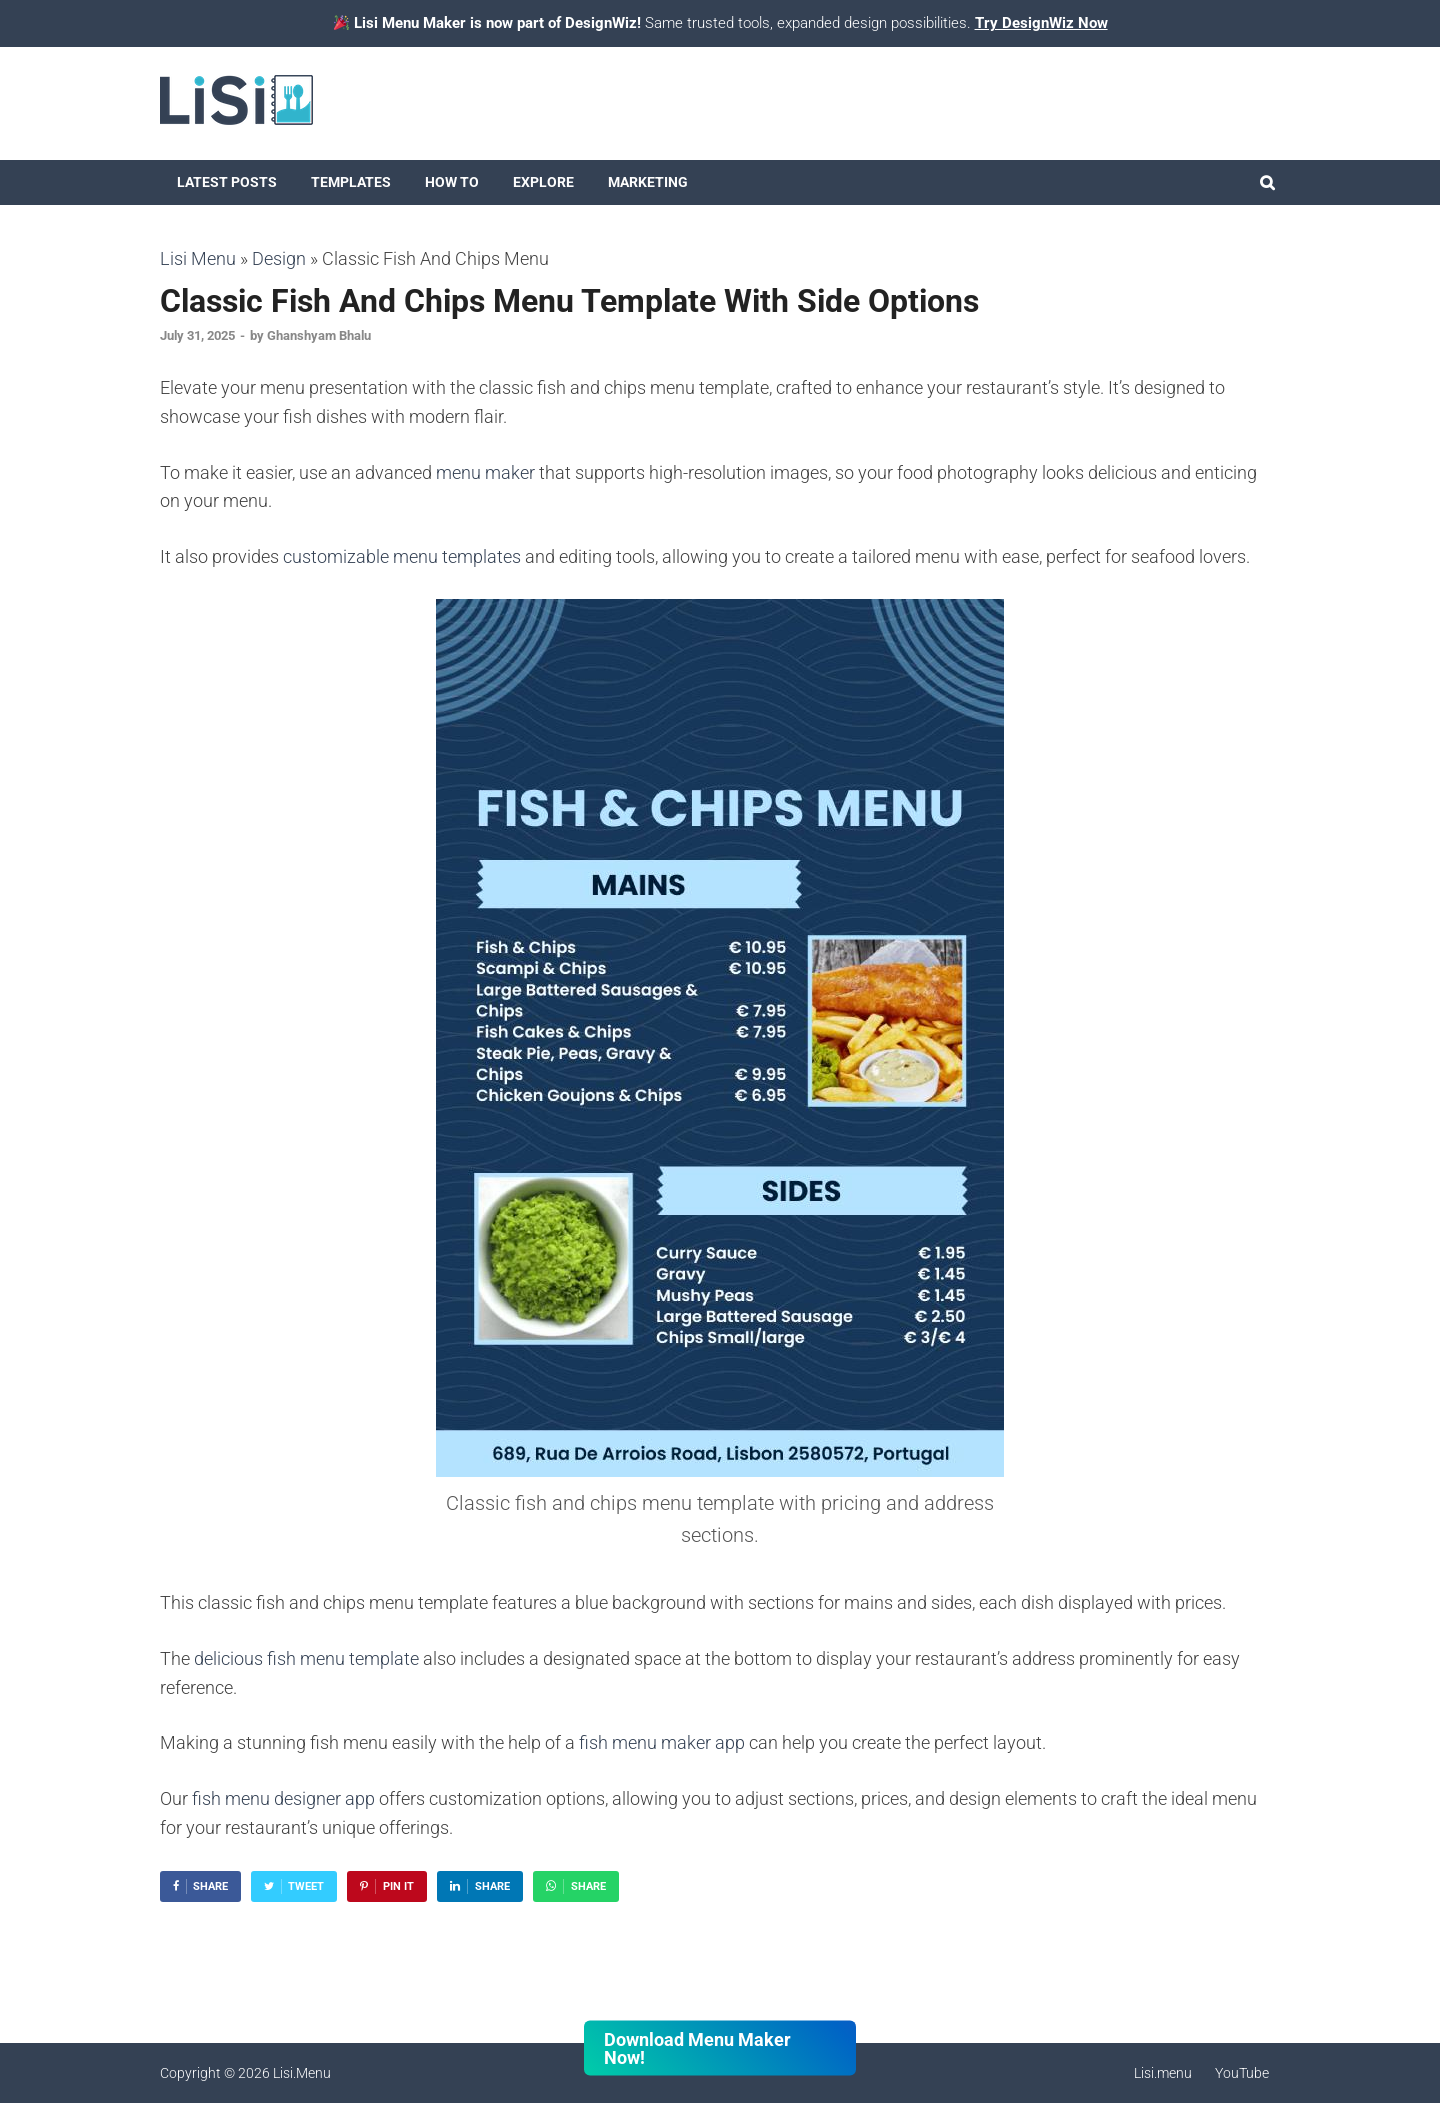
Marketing (648, 182)
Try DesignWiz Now (1041, 23)
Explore (543, 182)
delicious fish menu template (306, 1658)
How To (452, 182)
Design (279, 258)
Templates (351, 182)
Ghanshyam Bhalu (319, 335)
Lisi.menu (1163, 2073)
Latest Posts (227, 182)
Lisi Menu (198, 258)
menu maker (485, 472)
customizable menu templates (402, 556)
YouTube (1242, 2073)
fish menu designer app (283, 1798)
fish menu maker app (662, 1742)
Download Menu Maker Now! (697, 2047)
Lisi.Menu (302, 2073)
